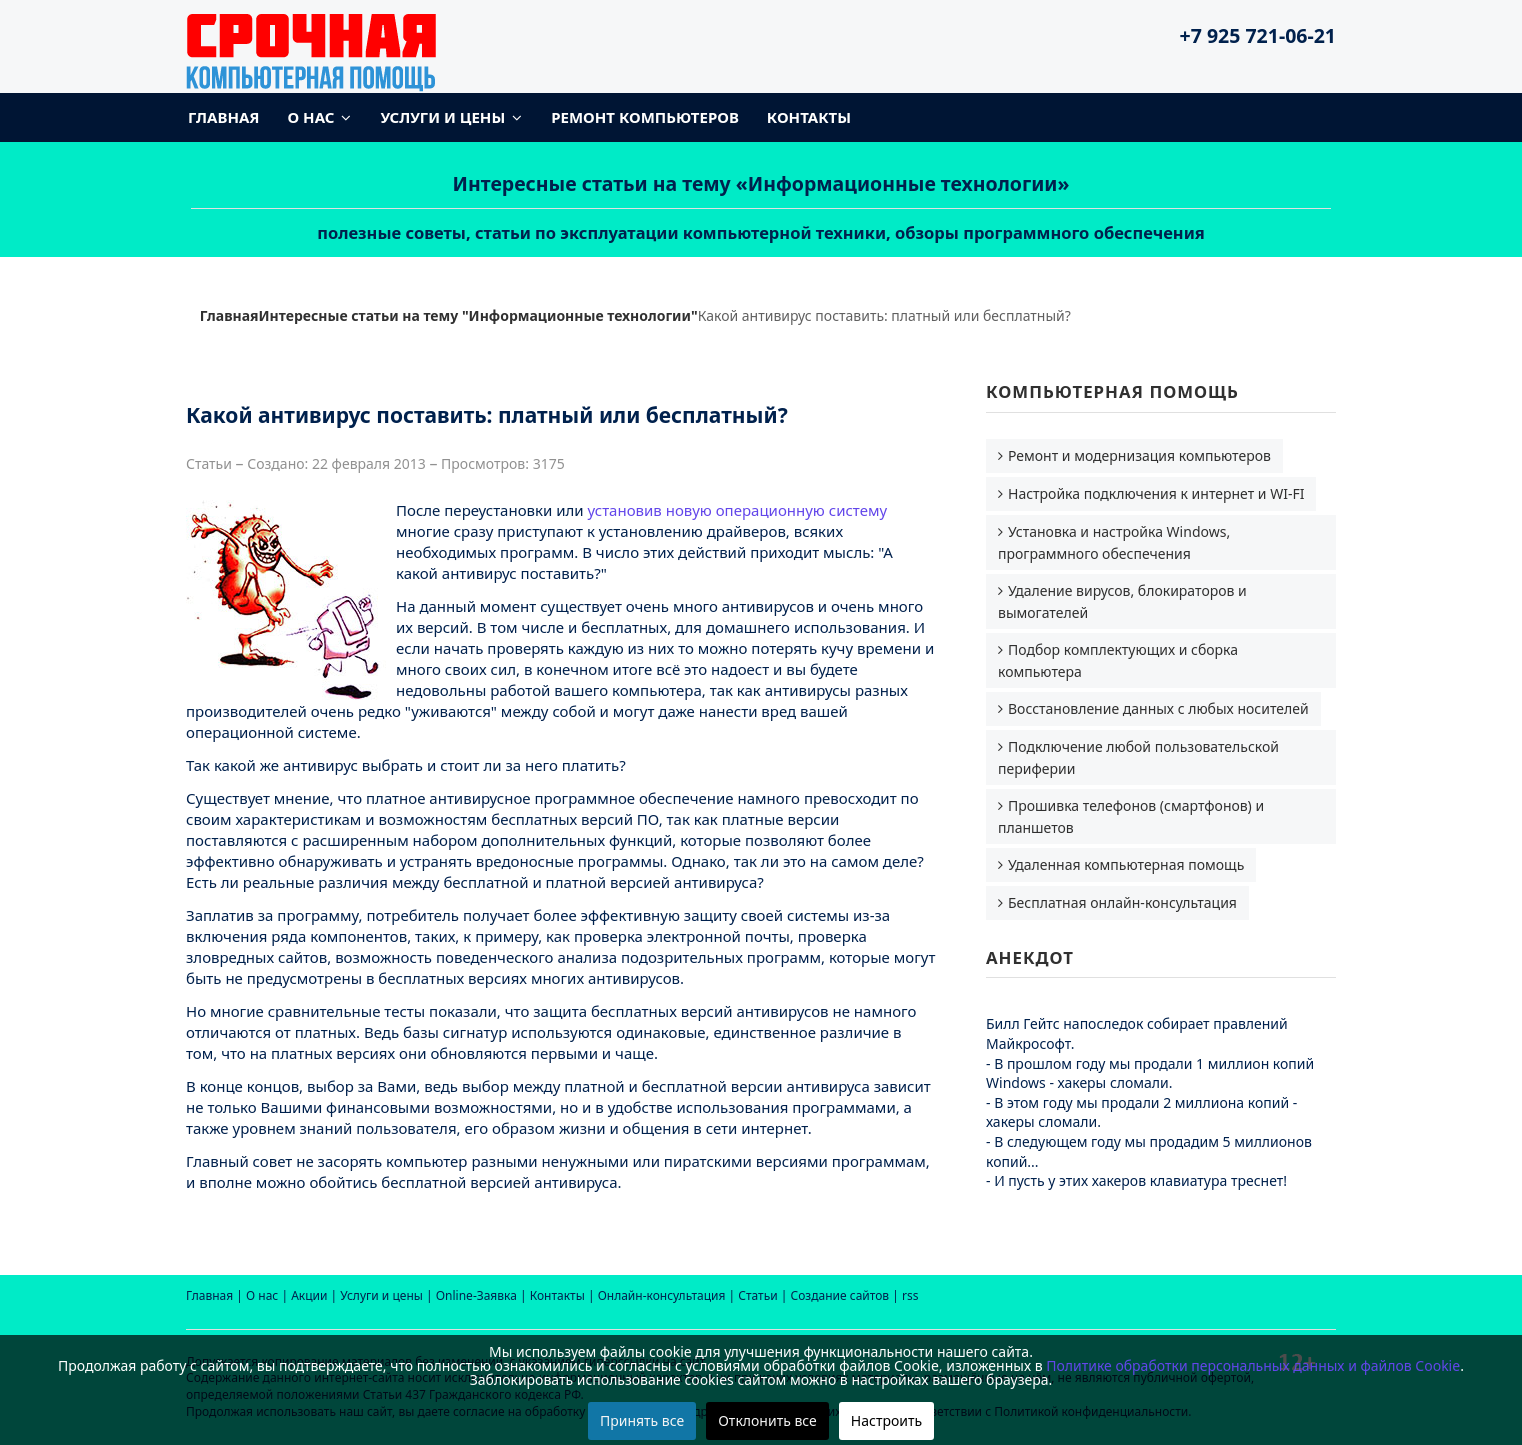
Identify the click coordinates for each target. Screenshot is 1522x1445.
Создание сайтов (840, 1295)
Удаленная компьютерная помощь (1126, 864)
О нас (311, 117)
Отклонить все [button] (767, 1420)
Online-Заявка (476, 1295)
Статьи (757, 1295)
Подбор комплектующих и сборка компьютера (1118, 660)
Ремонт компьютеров (645, 117)
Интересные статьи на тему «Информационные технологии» (761, 183)
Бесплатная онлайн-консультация (1122, 902)
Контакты (809, 117)
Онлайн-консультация (662, 1295)
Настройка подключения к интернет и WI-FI (1156, 493)
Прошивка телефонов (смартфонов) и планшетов (1131, 816)
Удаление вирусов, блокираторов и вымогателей (1122, 601)
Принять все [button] (642, 1420)
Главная (224, 117)
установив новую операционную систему (738, 510)
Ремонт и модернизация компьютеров (1139, 455)
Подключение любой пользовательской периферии (1138, 757)
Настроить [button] (886, 1420)
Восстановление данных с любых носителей (1158, 708)
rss (910, 1295)
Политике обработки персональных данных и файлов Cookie (1253, 1365)
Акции (309, 1295)
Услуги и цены (442, 117)
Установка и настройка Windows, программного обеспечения (1114, 542)
